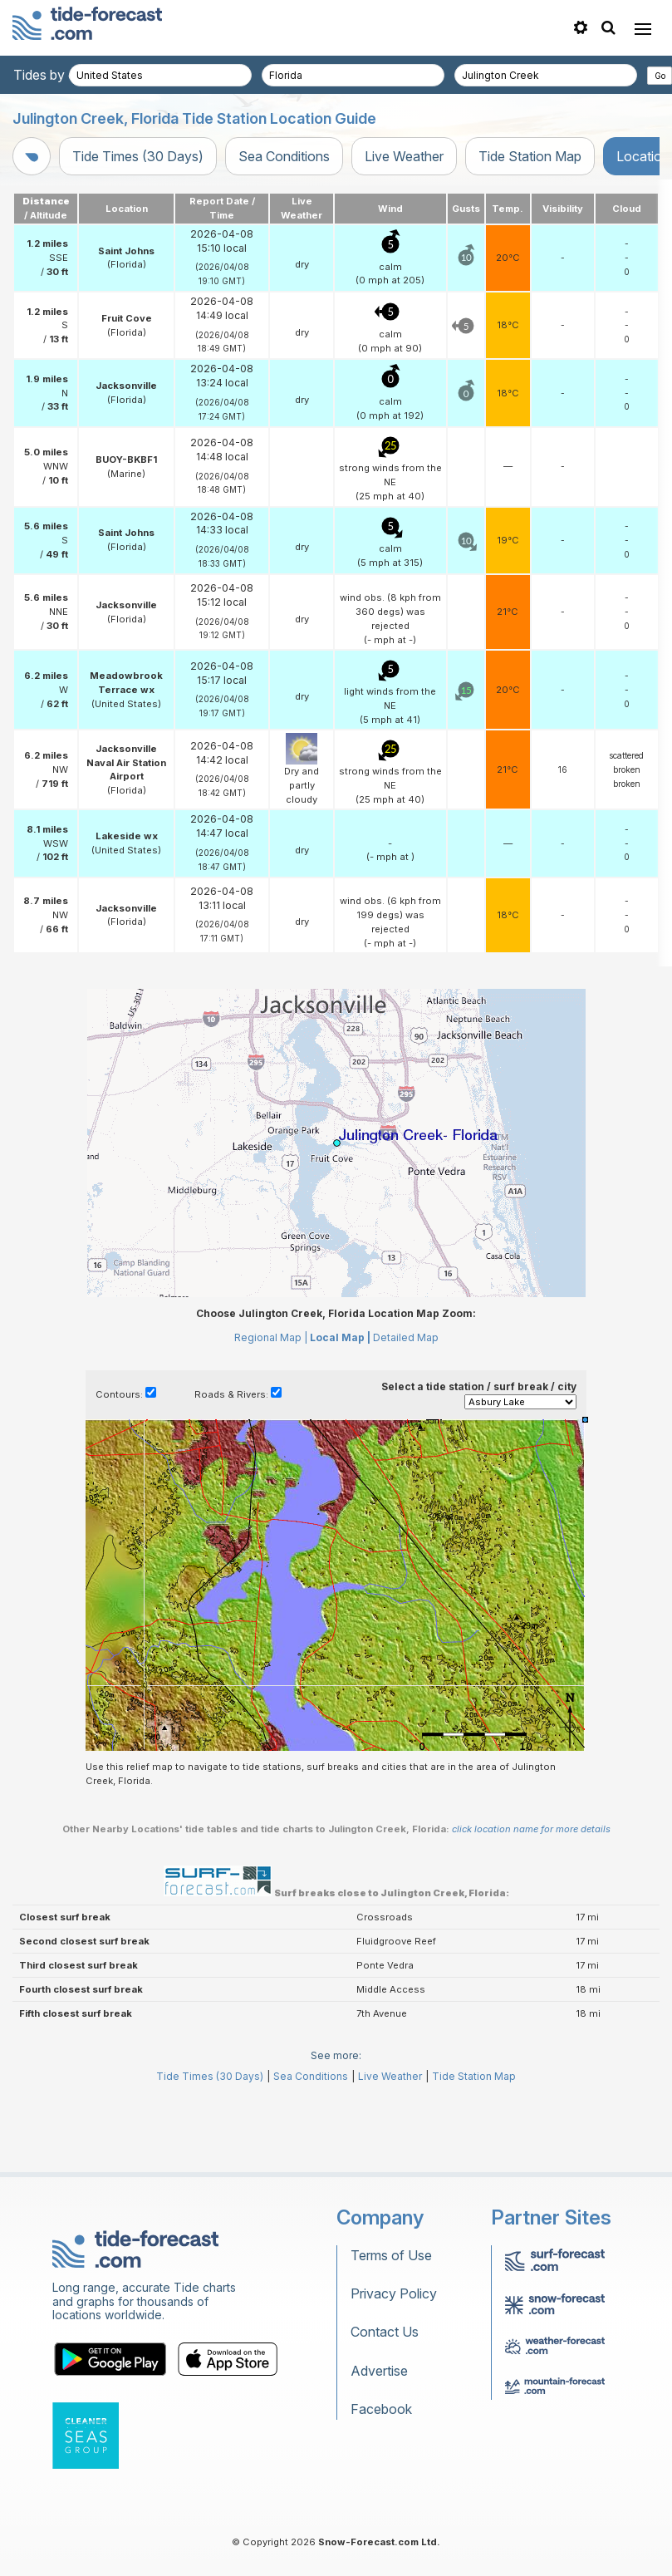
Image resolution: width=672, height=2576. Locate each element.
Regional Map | (270, 1412)
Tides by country (64, 74)
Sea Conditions (284, 156)
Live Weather (404, 156)
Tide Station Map (529, 156)
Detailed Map (406, 1412)
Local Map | (340, 1412)
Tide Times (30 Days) (138, 156)
